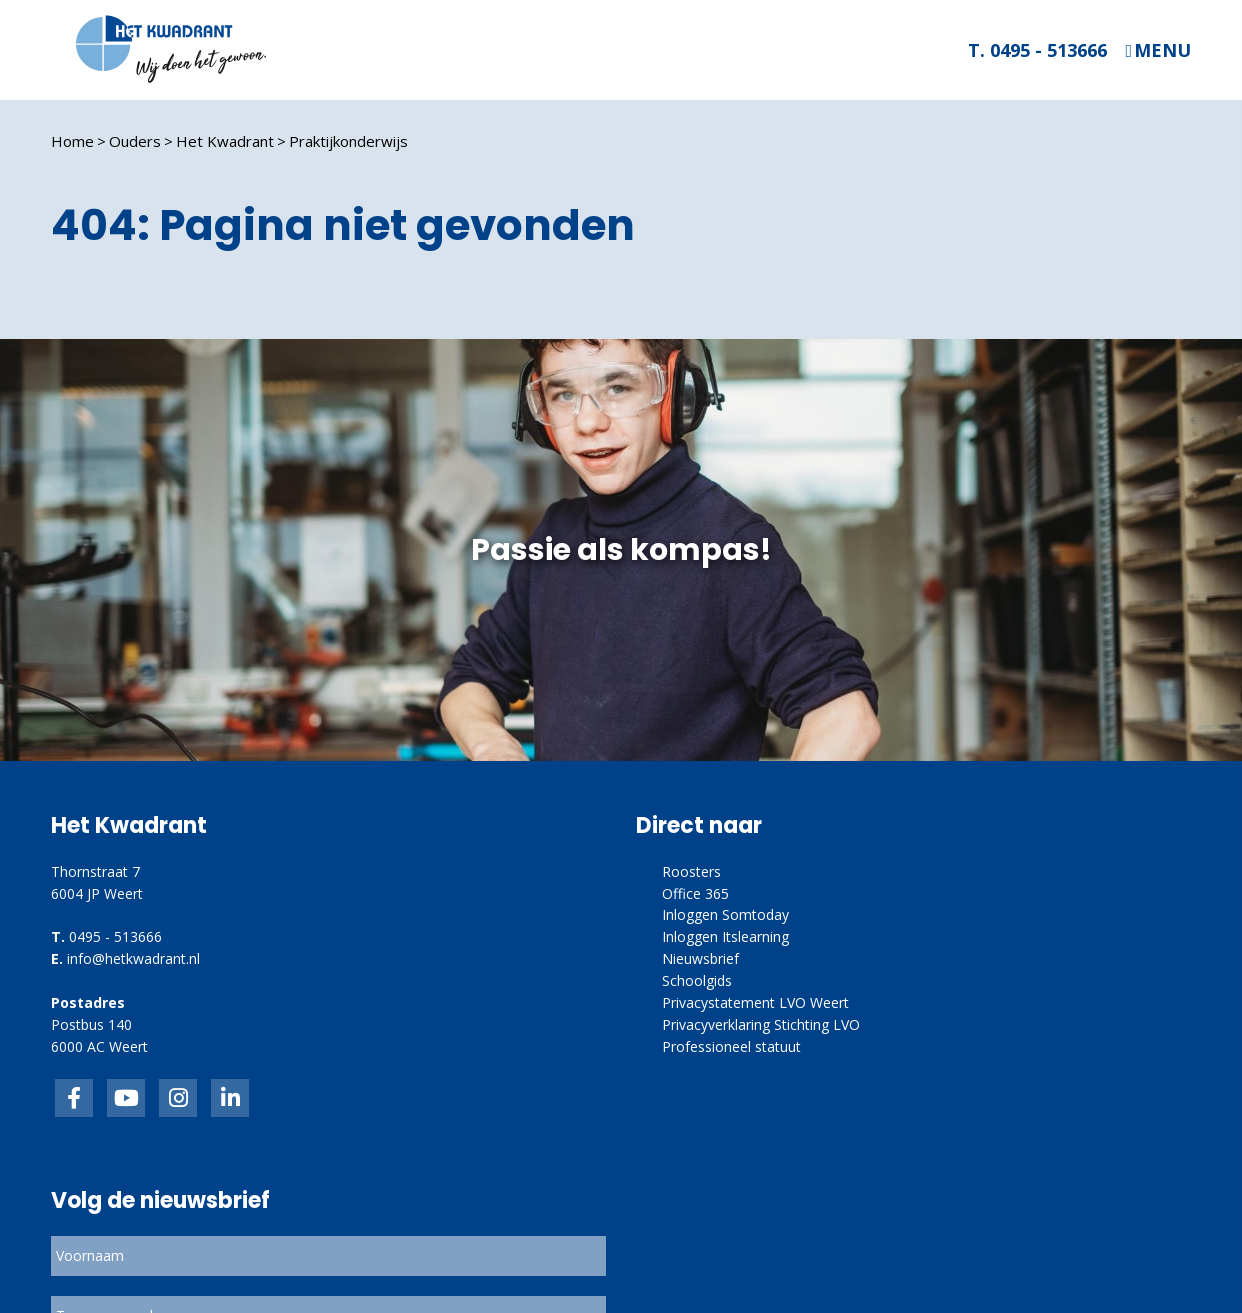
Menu (1162, 50)
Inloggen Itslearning (725, 936)
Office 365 (695, 893)
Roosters (691, 871)
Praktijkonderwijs (348, 141)
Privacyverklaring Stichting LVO (761, 1024)
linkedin (230, 1098)
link (178, 1098)
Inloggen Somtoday (725, 914)
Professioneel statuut (731, 1046)
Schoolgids (697, 980)
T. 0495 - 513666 (1037, 50)
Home (72, 141)
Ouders (135, 141)
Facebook (74, 1098)
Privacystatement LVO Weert (755, 1002)
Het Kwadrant (225, 141)
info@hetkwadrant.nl (133, 958)
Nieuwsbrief (700, 958)
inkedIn (126, 1098)
